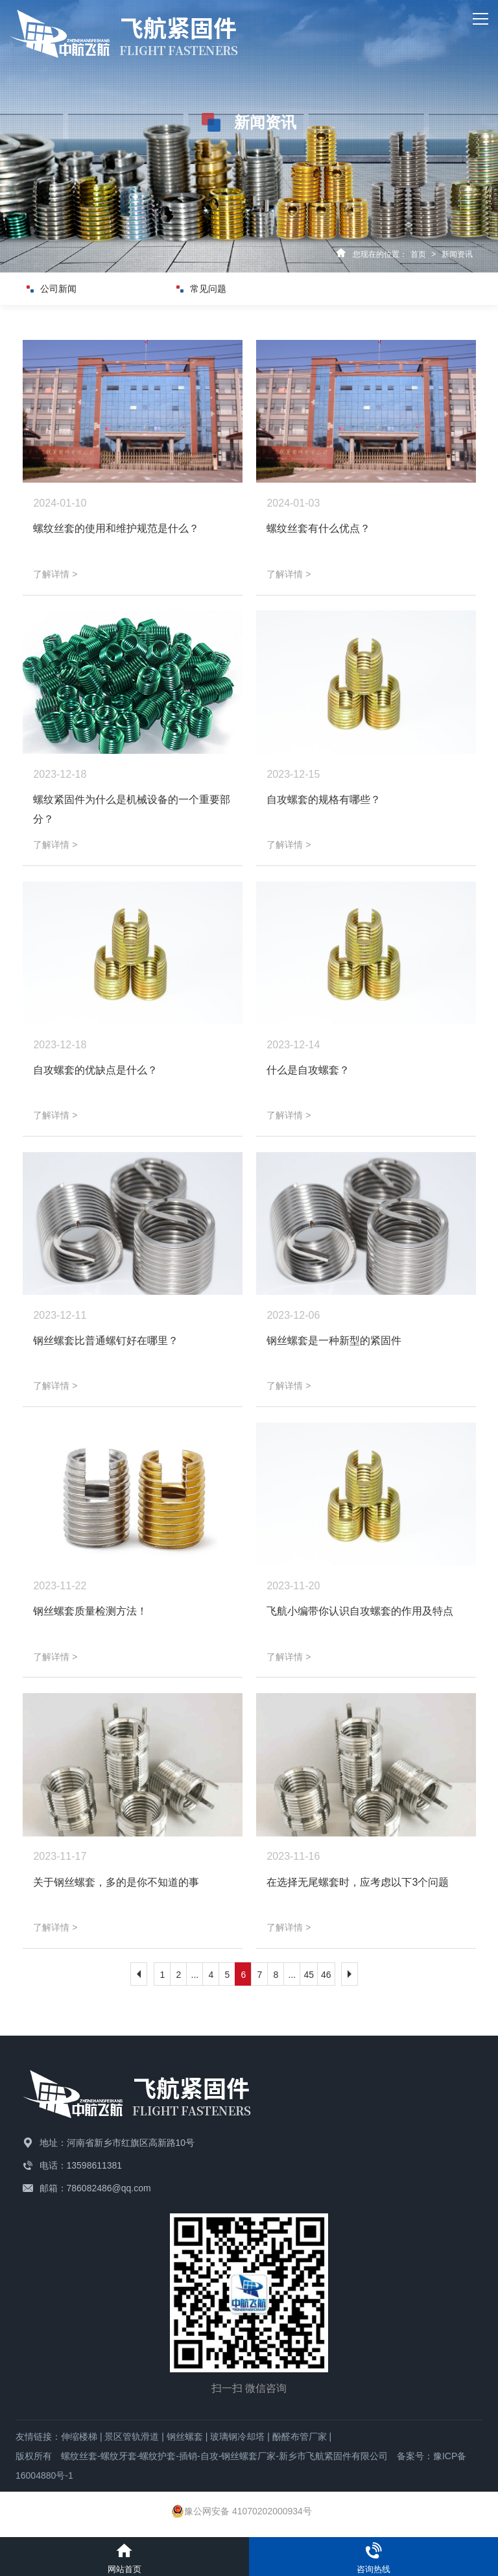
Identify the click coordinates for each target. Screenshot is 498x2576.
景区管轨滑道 (131, 2436)
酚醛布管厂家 (299, 2436)
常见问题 (213, 288)
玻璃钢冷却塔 (237, 2436)
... (195, 1974)
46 (326, 1974)
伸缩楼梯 (79, 2436)
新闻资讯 (457, 254)
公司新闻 (64, 288)
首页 (418, 254)
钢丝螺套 (185, 2436)
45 (308, 1974)
